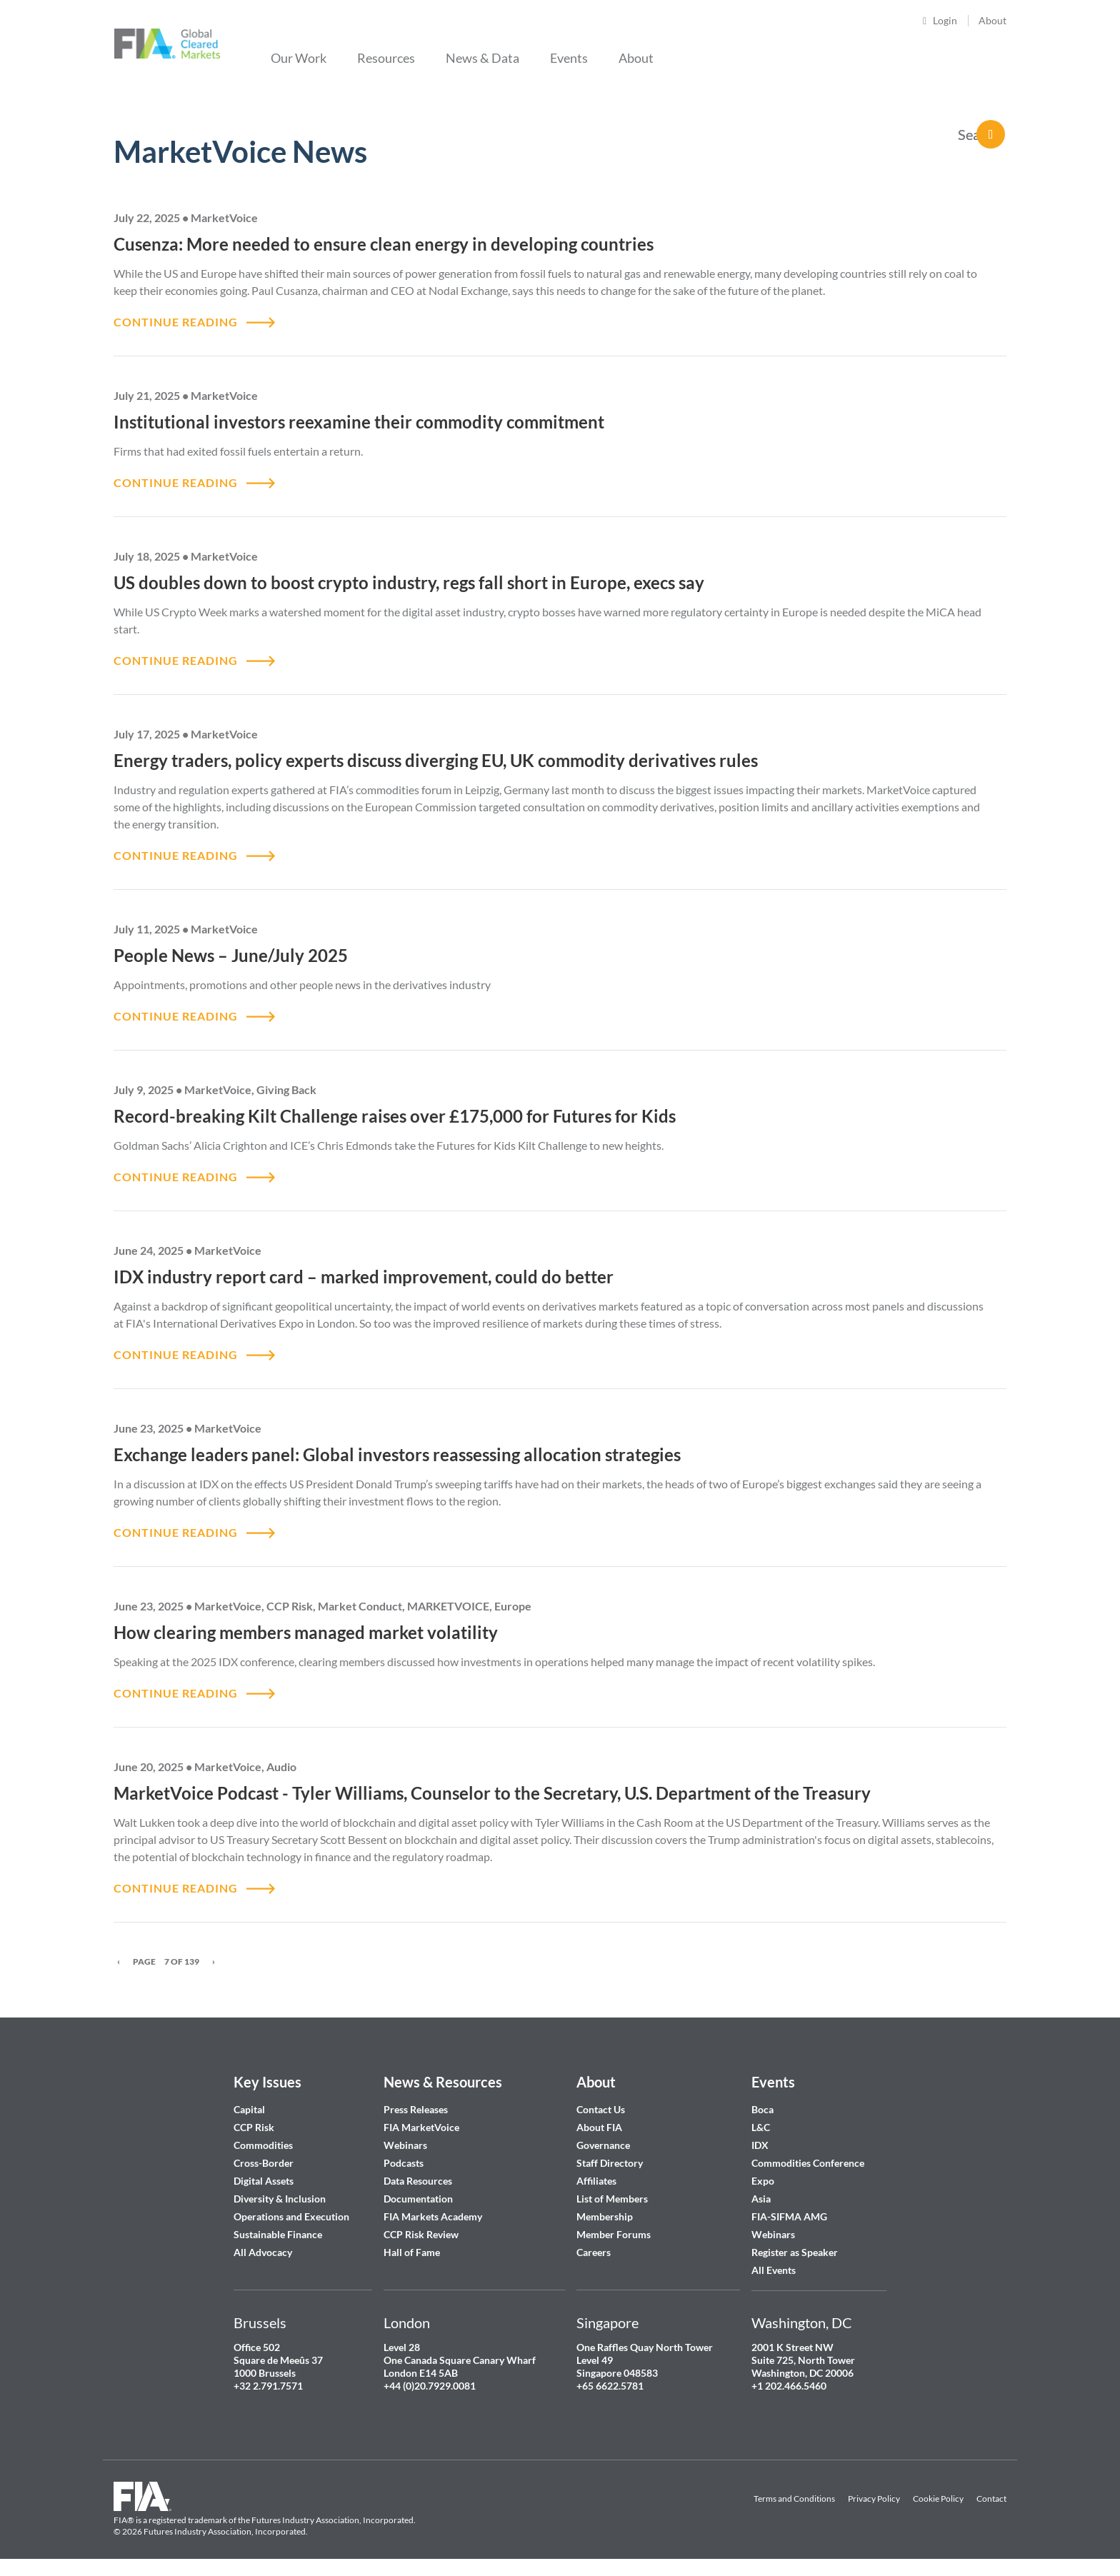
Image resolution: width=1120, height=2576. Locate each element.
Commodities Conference (807, 2163)
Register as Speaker (794, 2252)
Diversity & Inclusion (280, 2198)
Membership (604, 2216)
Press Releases (416, 2109)
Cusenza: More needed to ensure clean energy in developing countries (384, 244)
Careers (593, 2252)
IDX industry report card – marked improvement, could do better (365, 1276)
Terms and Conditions (794, 2498)
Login (945, 20)
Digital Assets (264, 2181)
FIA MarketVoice (421, 2127)
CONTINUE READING (176, 322)
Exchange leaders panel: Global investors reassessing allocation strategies (399, 1454)
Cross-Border (265, 2163)
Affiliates (596, 2181)
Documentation (419, 2198)
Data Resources (418, 2181)
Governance (603, 2145)
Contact (991, 2498)
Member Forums (613, 2234)
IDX (760, 2145)
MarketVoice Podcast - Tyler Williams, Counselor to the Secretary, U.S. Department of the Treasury (492, 1793)
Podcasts (404, 2163)
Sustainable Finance (278, 2234)
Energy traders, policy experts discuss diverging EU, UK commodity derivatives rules (436, 760)
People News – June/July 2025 (231, 955)
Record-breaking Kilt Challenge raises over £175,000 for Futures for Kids (395, 1116)
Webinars (405, 2145)
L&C (760, 2127)
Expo (762, 2181)
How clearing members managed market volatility (306, 1632)
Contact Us (600, 2109)
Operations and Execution (291, 2216)
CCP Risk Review (421, 2234)
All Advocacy (263, 2252)
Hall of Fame (412, 2252)
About (992, 20)
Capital (249, 2109)
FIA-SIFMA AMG (789, 2216)
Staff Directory (609, 2163)
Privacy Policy (874, 2498)
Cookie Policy (938, 2498)
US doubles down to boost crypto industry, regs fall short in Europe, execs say (411, 582)
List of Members (612, 2198)
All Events (773, 2270)
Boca (762, 2109)
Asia (761, 2198)
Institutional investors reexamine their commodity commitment (361, 421)
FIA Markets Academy (433, 2216)
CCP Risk (254, 2127)
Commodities (263, 2145)
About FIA (599, 2127)
